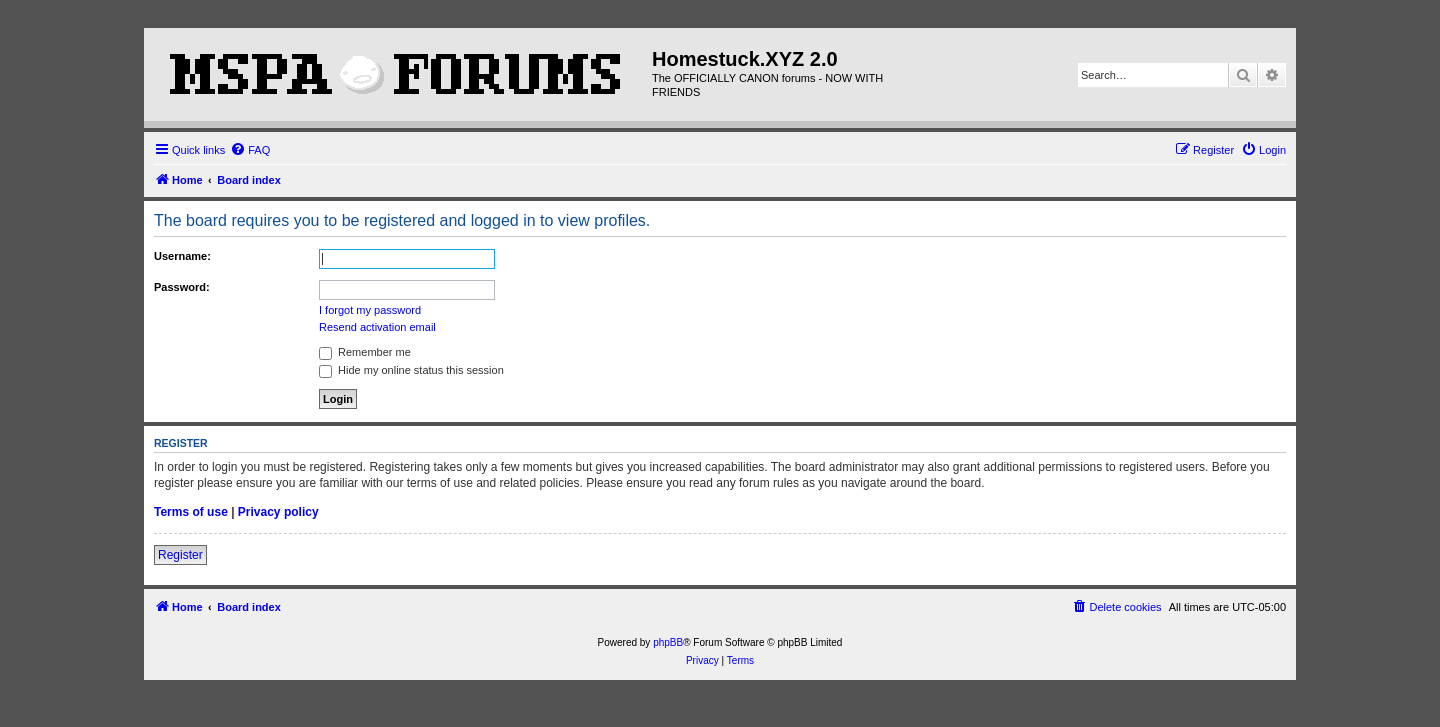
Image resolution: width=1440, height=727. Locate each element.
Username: (182, 256)
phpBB (668, 642)
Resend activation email (377, 327)
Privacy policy (278, 512)
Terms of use (191, 512)
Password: (182, 287)
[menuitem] (250, 150)
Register (180, 555)
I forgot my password (370, 310)
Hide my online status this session (411, 370)
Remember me (365, 352)
